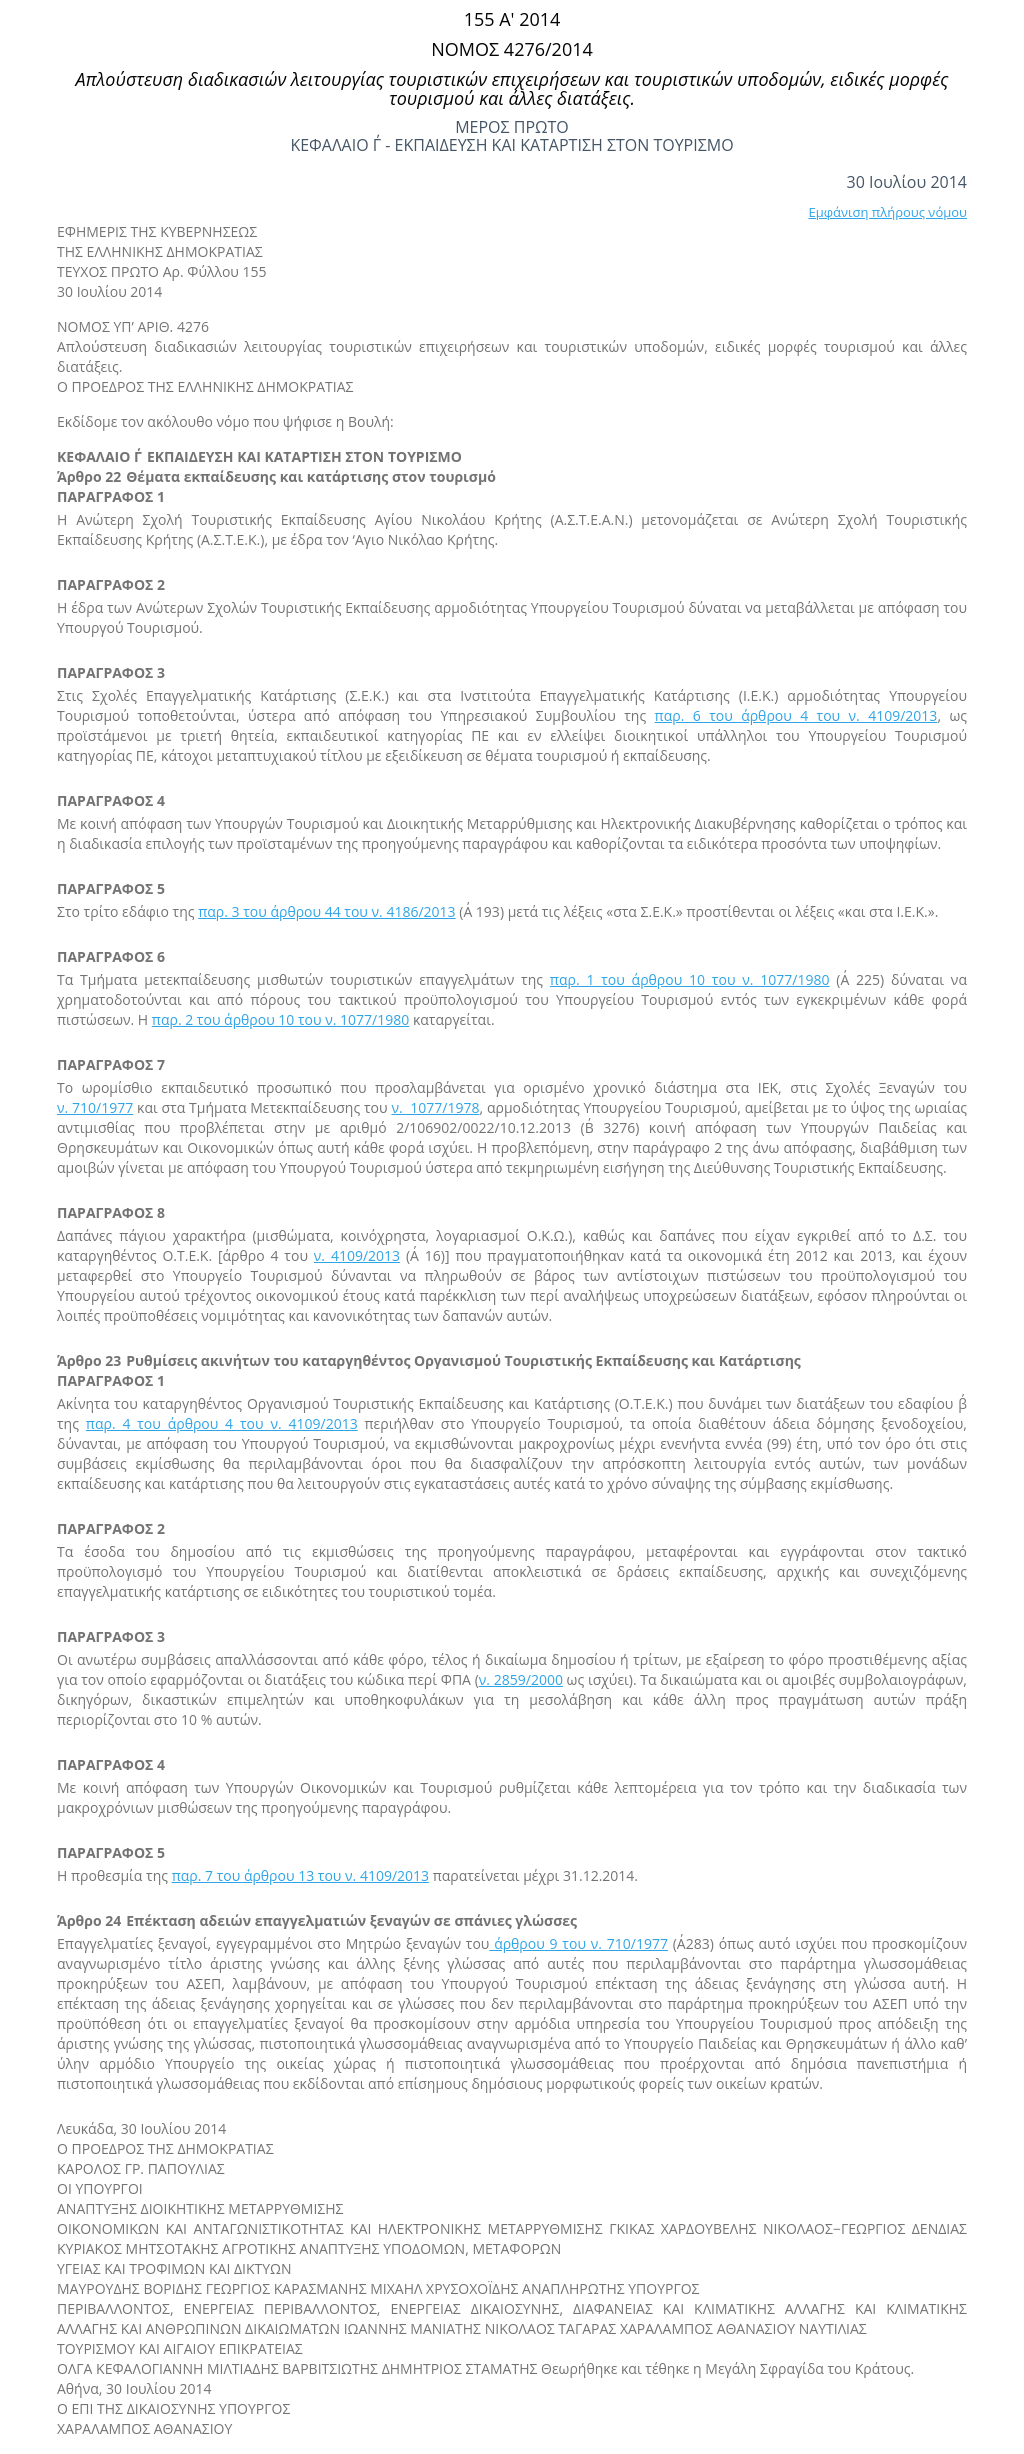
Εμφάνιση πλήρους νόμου (887, 212)
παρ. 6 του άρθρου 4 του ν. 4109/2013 (796, 715)
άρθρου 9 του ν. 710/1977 (578, 1943)
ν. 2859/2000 (521, 1679)
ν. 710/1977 (95, 1107)
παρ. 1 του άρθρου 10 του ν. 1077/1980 (690, 979)
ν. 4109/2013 (357, 1255)
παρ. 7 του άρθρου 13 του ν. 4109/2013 (300, 1875)
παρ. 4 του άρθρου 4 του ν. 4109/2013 (222, 1423)
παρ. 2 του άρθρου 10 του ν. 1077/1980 (280, 1019)
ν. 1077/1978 (435, 1107)
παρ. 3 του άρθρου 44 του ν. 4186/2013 (326, 911)
